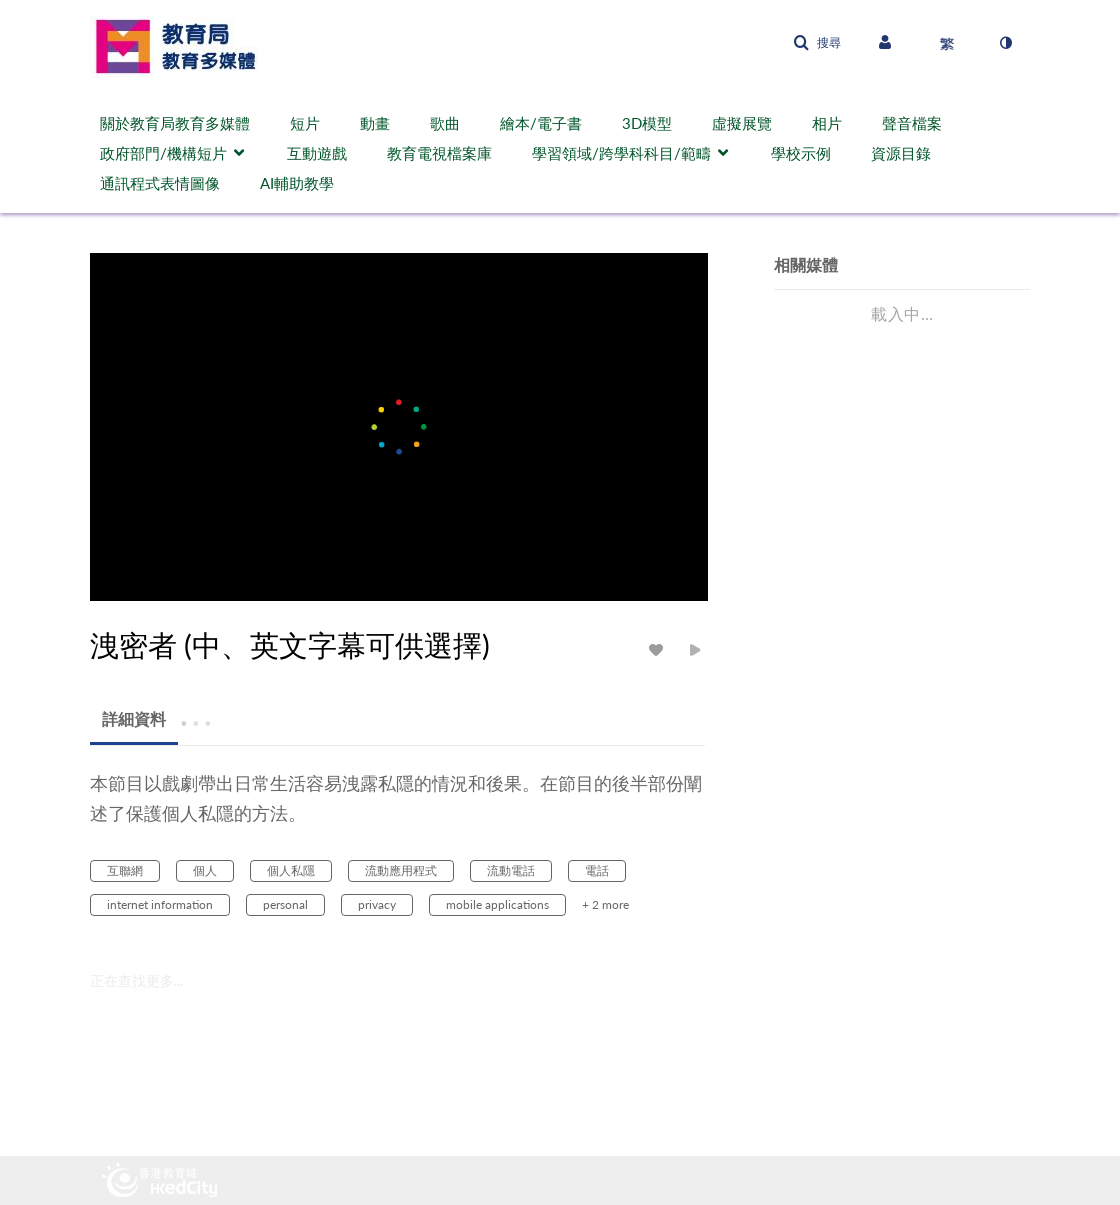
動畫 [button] (375, 123)
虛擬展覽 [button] (742, 123)
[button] (817, 43)
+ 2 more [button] (605, 904)
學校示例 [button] (801, 153)
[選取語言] (947, 43)
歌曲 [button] (445, 123)
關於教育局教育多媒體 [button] (175, 123)
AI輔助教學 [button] (297, 183)
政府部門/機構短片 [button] (163, 153)
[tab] (134, 719)
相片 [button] (827, 123)
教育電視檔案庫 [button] (439, 153)
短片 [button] (305, 123)
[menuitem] (185, 123)
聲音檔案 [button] (912, 123)
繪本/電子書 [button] (541, 123)
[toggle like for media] (659, 649)
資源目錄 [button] (901, 153)
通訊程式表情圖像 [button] (160, 183)
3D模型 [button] (647, 123)
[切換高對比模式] (1005, 43)
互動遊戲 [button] (317, 153)
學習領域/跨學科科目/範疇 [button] (621, 153)
